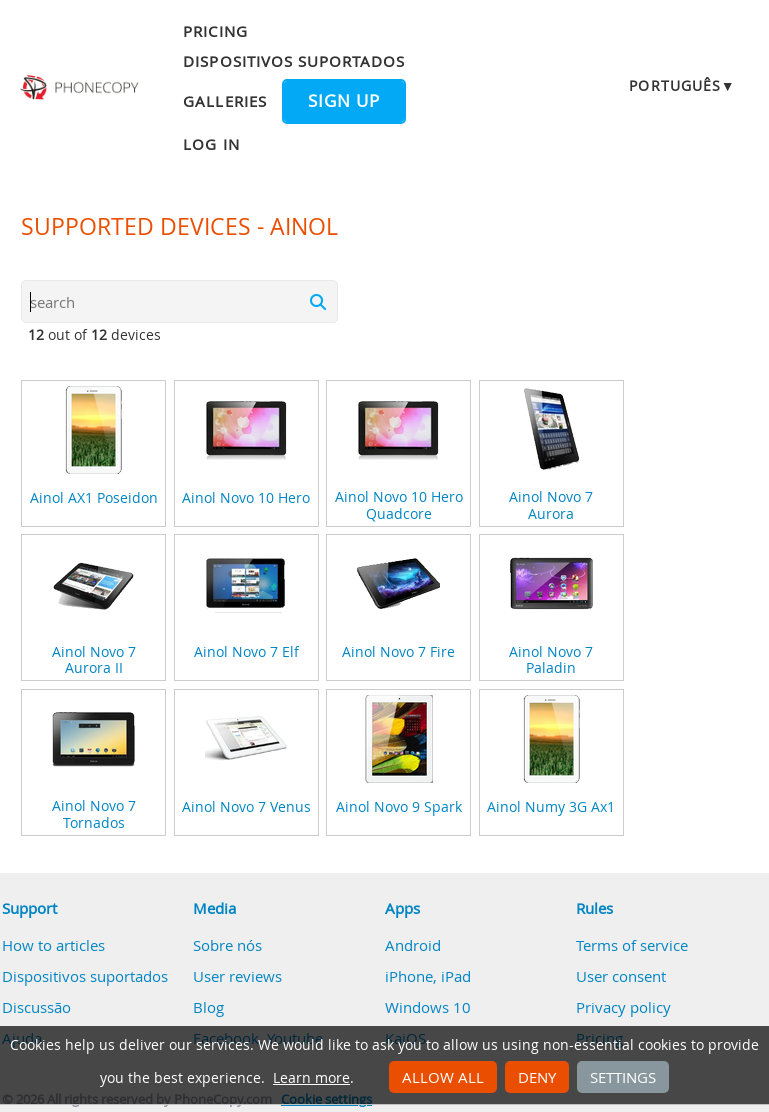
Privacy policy (623, 1007)
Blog (208, 1007)
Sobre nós (227, 945)
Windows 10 (428, 1007)
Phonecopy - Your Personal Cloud (81, 88)
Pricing (215, 31)
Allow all (443, 1077)
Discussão (36, 1007)
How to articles (53, 945)
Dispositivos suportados (294, 61)
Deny (537, 1077)
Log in (211, 144)
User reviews (237, 976)
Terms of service (632, 945)
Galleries (224, 101)
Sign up (344, 101)
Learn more (311, 1078)
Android (413, 945)
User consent (621, 976)
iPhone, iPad (428, 976)
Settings (623, 1077)
